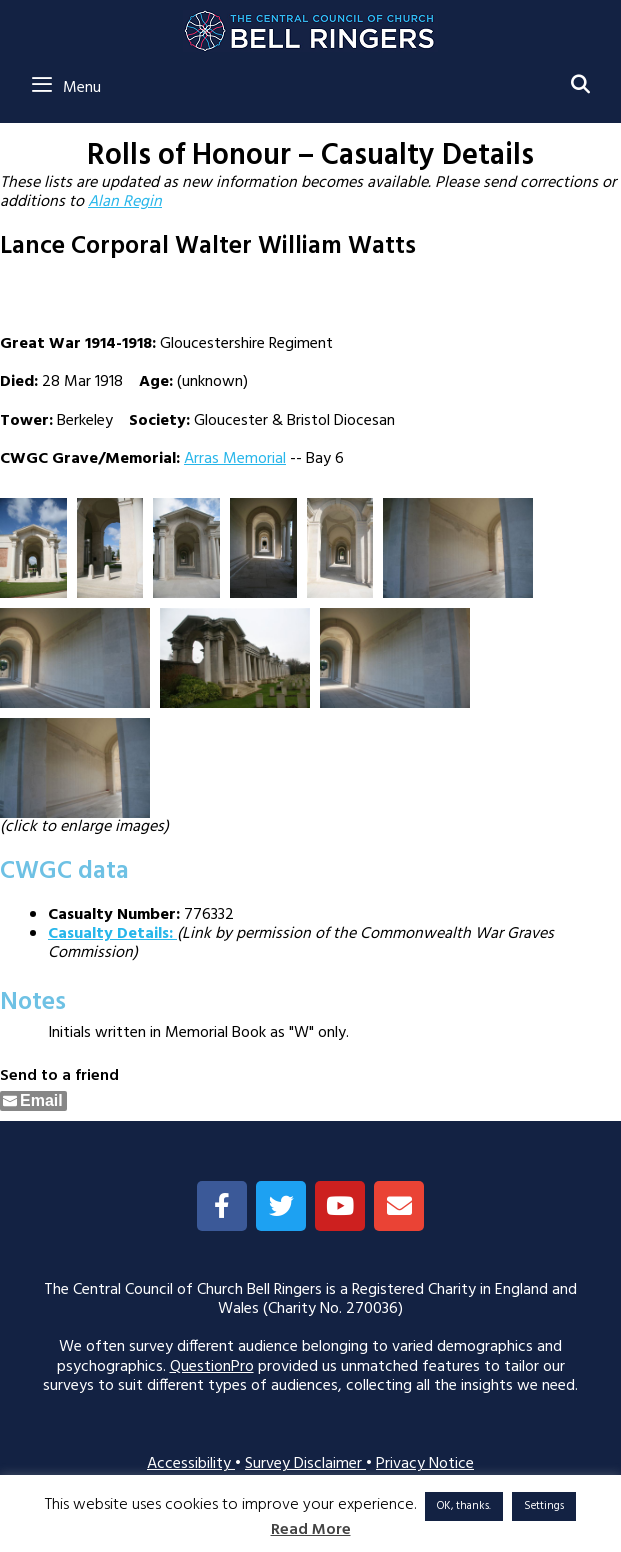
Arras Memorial (235, 459)
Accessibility (191, 1464)
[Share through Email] (33, 1101)
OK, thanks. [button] (464, 1506)
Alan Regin (125, 202)
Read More (311, 1530)
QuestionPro (212, 1367)
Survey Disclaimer (305, 1464)
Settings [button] (544, 1506)
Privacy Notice (425, 1464)
